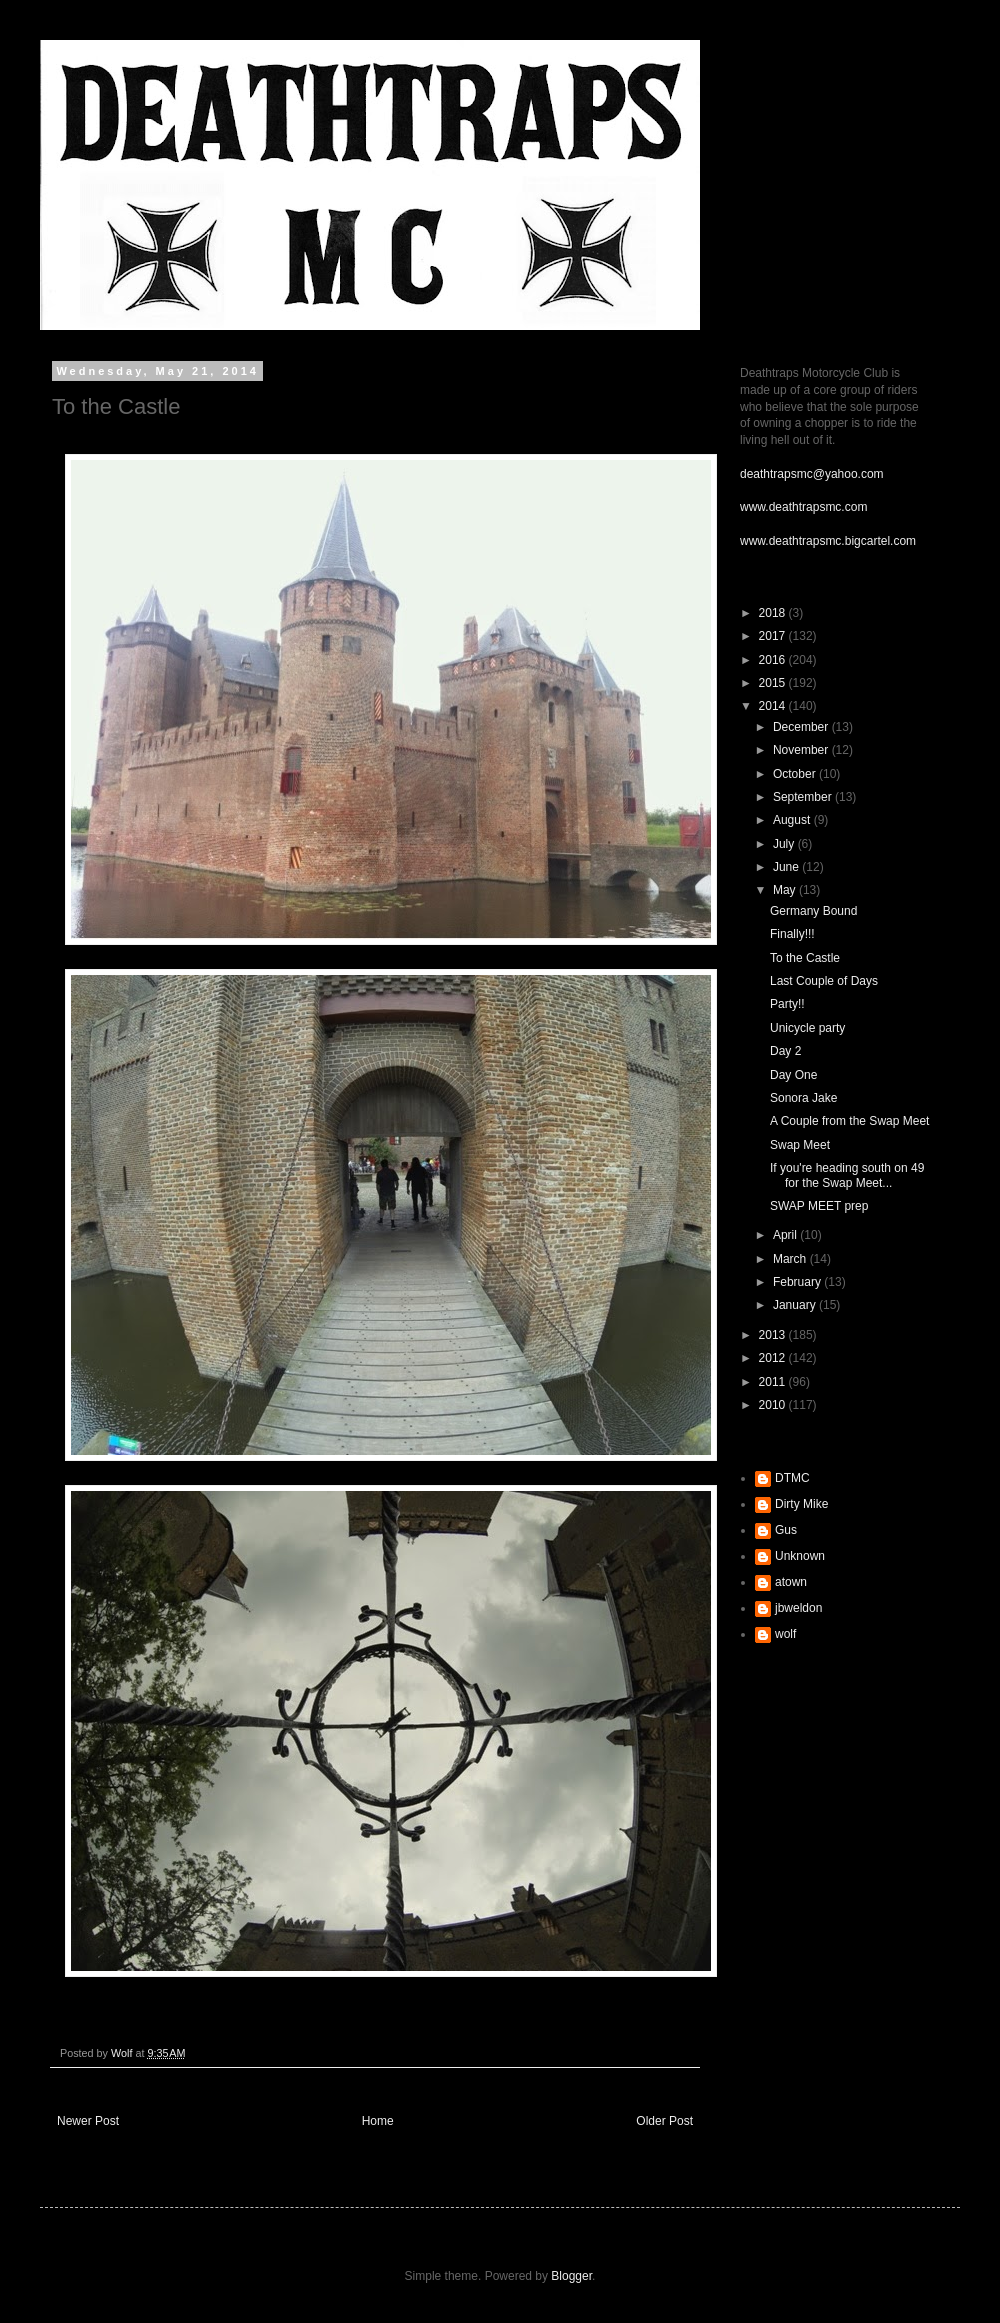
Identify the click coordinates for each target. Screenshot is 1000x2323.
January (796, 1305)
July (785, 844)
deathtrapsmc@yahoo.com (812, 474)
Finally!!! (792, 934)
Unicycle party (807, 1028)
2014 (774, 706)
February (798, 1282)
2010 (774, 1405)
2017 (774, 636)
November (802, 750)
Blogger (571, 2276)
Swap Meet (800, 1145)
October (796, 774)
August (793, 820)
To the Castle (805, 958)
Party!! (787, 1004)
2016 (774, 660)
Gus (786, 1530)
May (786, 890)
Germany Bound (813, 911)
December (802, 727)
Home (378, 2121)
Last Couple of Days (824, 981)
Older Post (664, 2121)
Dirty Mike (801, 1504)
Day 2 (785, 1051)
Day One (793, 1075)
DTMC (792, 1478)
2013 (774, 1335)
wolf (785, 1634)
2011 (774, 1382)
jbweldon (798, 1608)
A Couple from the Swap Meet (849, 1121)
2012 (774, 1358)
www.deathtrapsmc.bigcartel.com (828, 541)
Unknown (800, 1556)
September (804, 797)
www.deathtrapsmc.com (803, 507)
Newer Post (88, 2121)
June (787, 867)
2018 (774, 613)
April (786, 1235)
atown (791, 1582)
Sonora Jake (803, 1098)
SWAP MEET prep (819, 1206)
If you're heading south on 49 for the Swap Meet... (847, 1175)
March (791, 1259)
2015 (774, 683)
